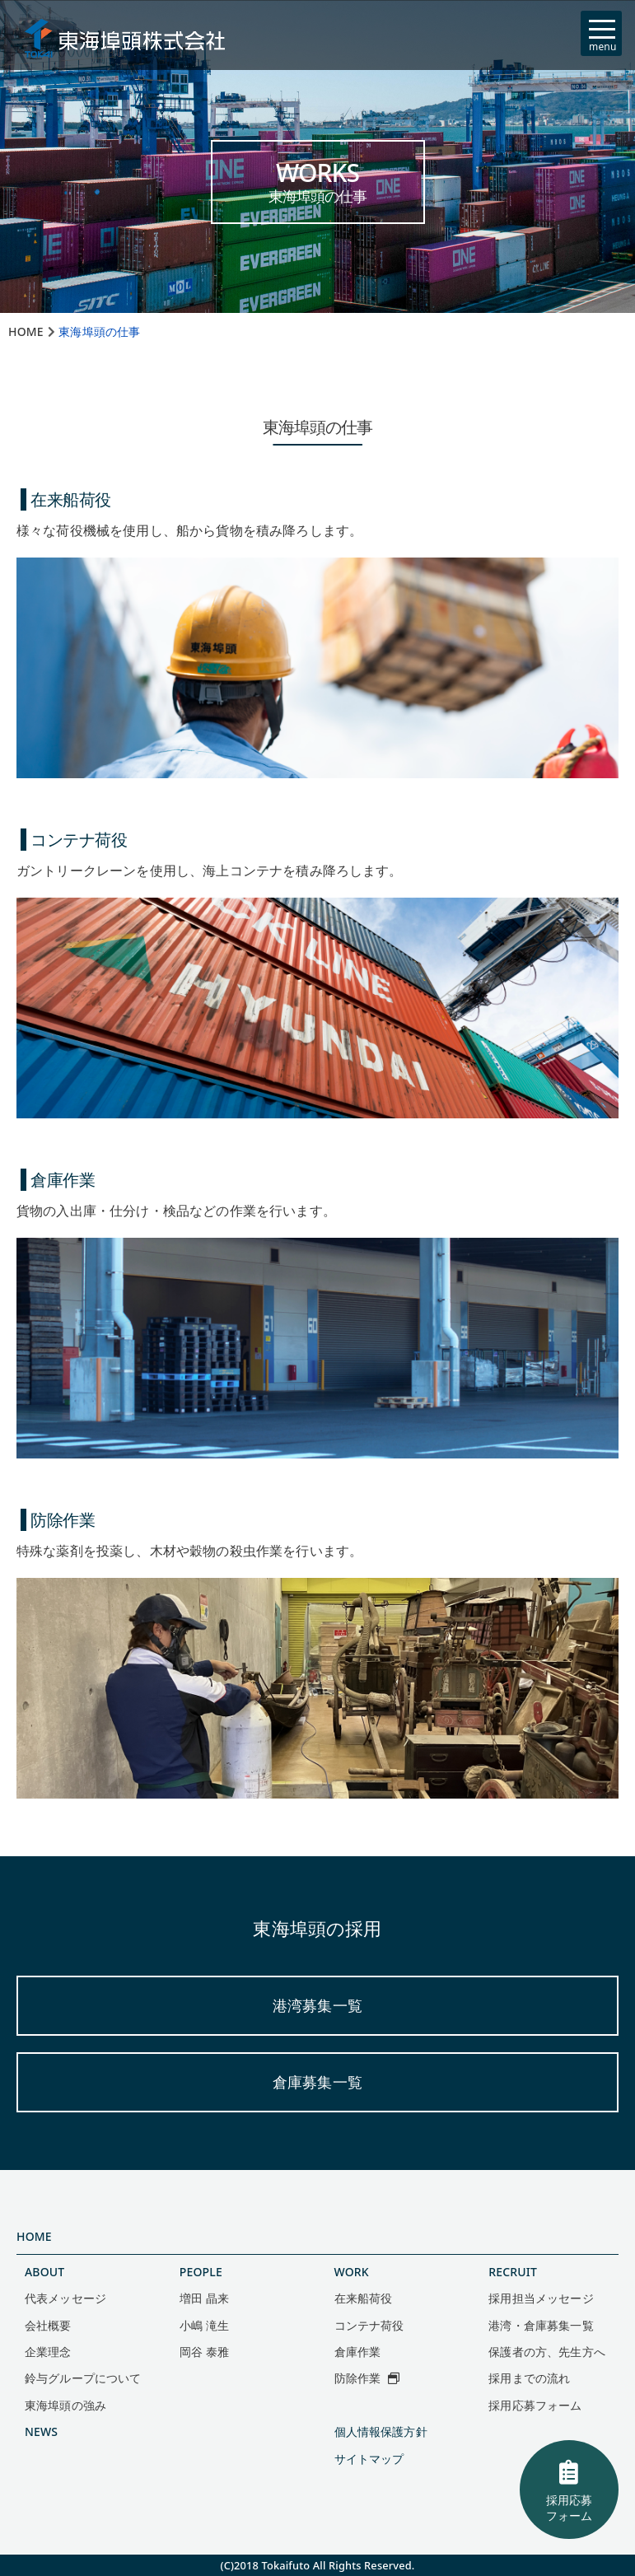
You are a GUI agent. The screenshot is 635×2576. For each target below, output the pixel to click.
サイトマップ (369, 2458)
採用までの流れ (529, 2378)
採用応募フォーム (569, 2489)
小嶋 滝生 (204, 2325)
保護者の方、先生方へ (546, 2351)
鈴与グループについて (83, 2378)
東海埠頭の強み (65, 2405)
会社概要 (48, 2325)
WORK (351, 2272)
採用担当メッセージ (540, 2298)
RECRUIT (512, 2272)
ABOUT (44, 2272)
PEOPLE (201, 2272)
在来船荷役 (363, 2298)
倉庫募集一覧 (317, 2082)
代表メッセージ (65, 2298)
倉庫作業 (357, 2351)
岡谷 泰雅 (204, 2351)
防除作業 (367, 2378)
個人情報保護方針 (380, 2431)
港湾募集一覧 (317, 2005)
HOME (34, 2236)
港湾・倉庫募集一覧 (540, 2325)
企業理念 (48, 2351)
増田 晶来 (204, 2298)
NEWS (41, 2431)
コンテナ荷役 (369, 2325)
